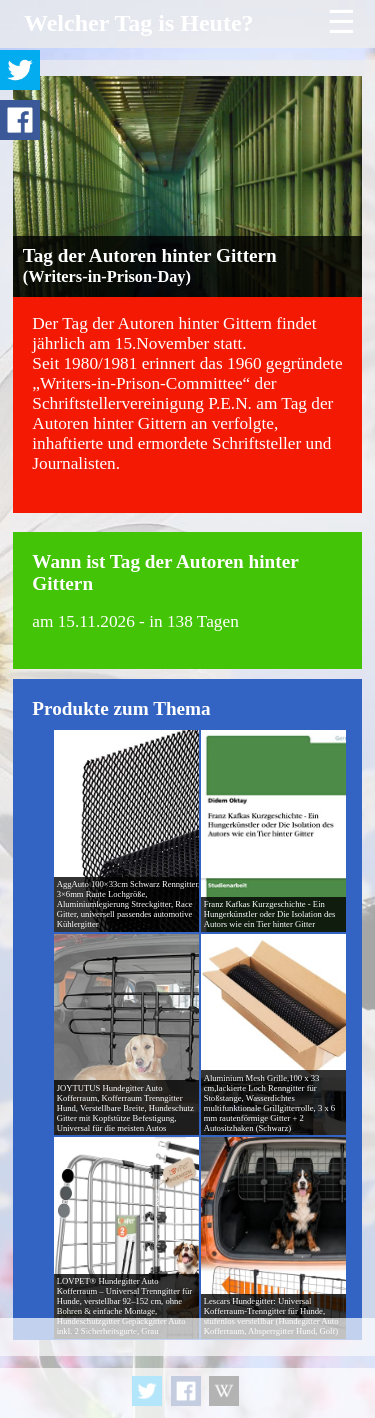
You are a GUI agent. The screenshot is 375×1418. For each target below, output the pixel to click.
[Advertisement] (187, 1368)
